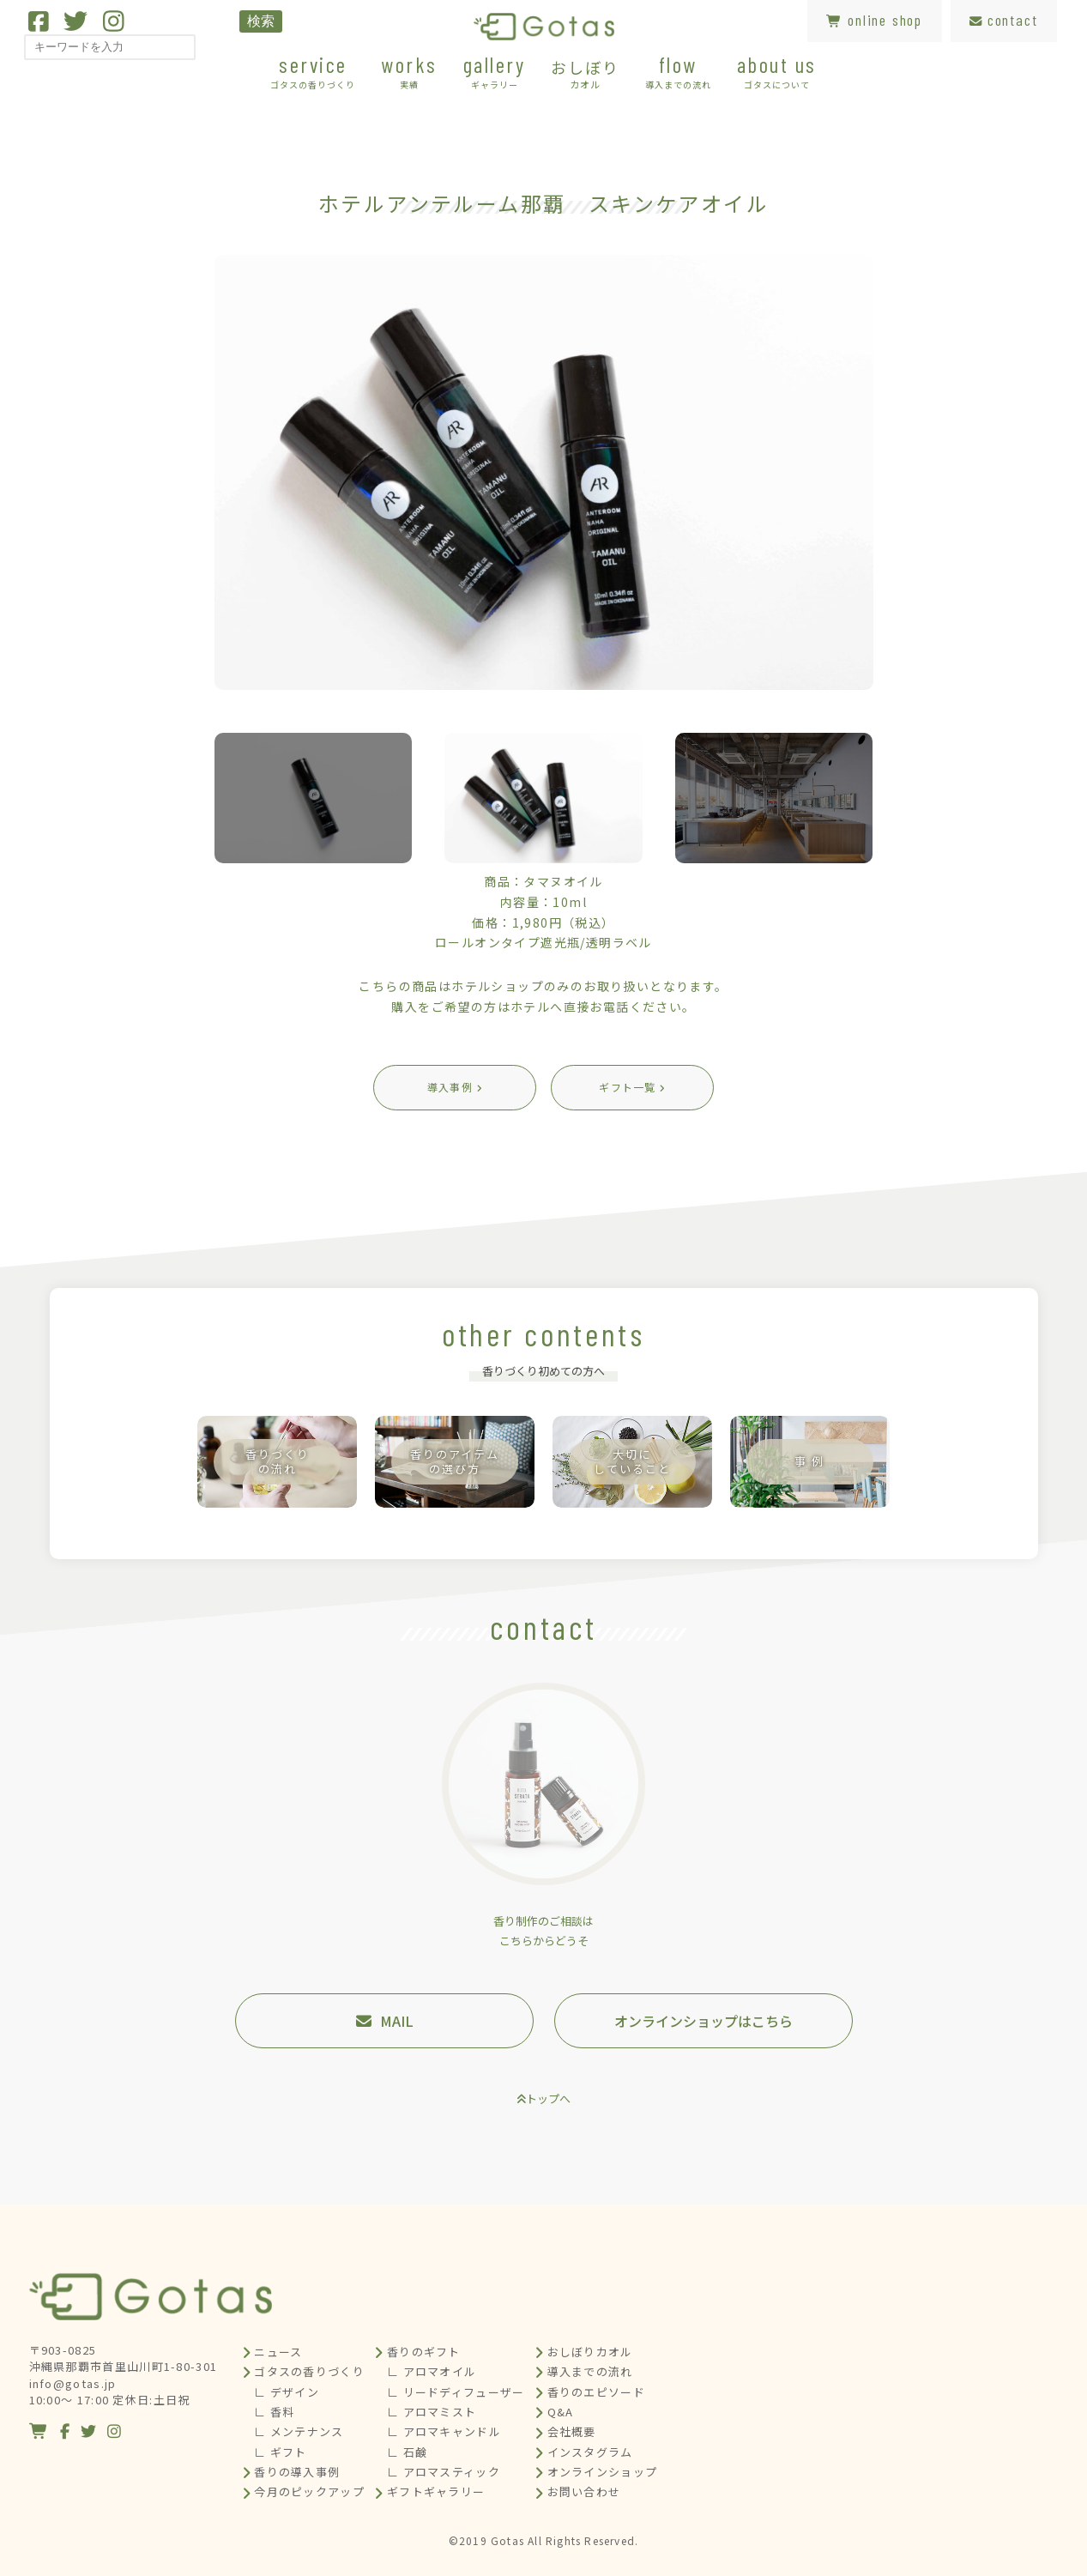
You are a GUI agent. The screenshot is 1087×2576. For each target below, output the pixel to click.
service (312, 70)
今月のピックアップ (309, 2491)
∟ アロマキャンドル (444, 2431)
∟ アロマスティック (443, 2472)
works (409, 70)
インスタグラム (590, 2452)
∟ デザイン (286, 2392)
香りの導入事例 (297, 2472)
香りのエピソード (596, 2392)
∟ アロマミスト (431, 2412)
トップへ (548, 2098)
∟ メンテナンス (298, 2431)
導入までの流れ (590, 2371)
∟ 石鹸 (407, 2452)
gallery (494, 70)
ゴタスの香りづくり (309, 2371)
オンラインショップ (602, 2472)
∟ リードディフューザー (456, 2392)
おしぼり (585, 73)
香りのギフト (424, 2351)
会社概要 (571, 2431)
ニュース (278, 2351)
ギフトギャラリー (436, 2491)
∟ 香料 (274, 2412)
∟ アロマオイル (431, 2371)
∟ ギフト (280, 2452)
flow (678, 70)
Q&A (560, 2412)
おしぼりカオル (590, 2351)
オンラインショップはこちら (703, 2021)
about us (777, 70)
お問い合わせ (584, 2491)
